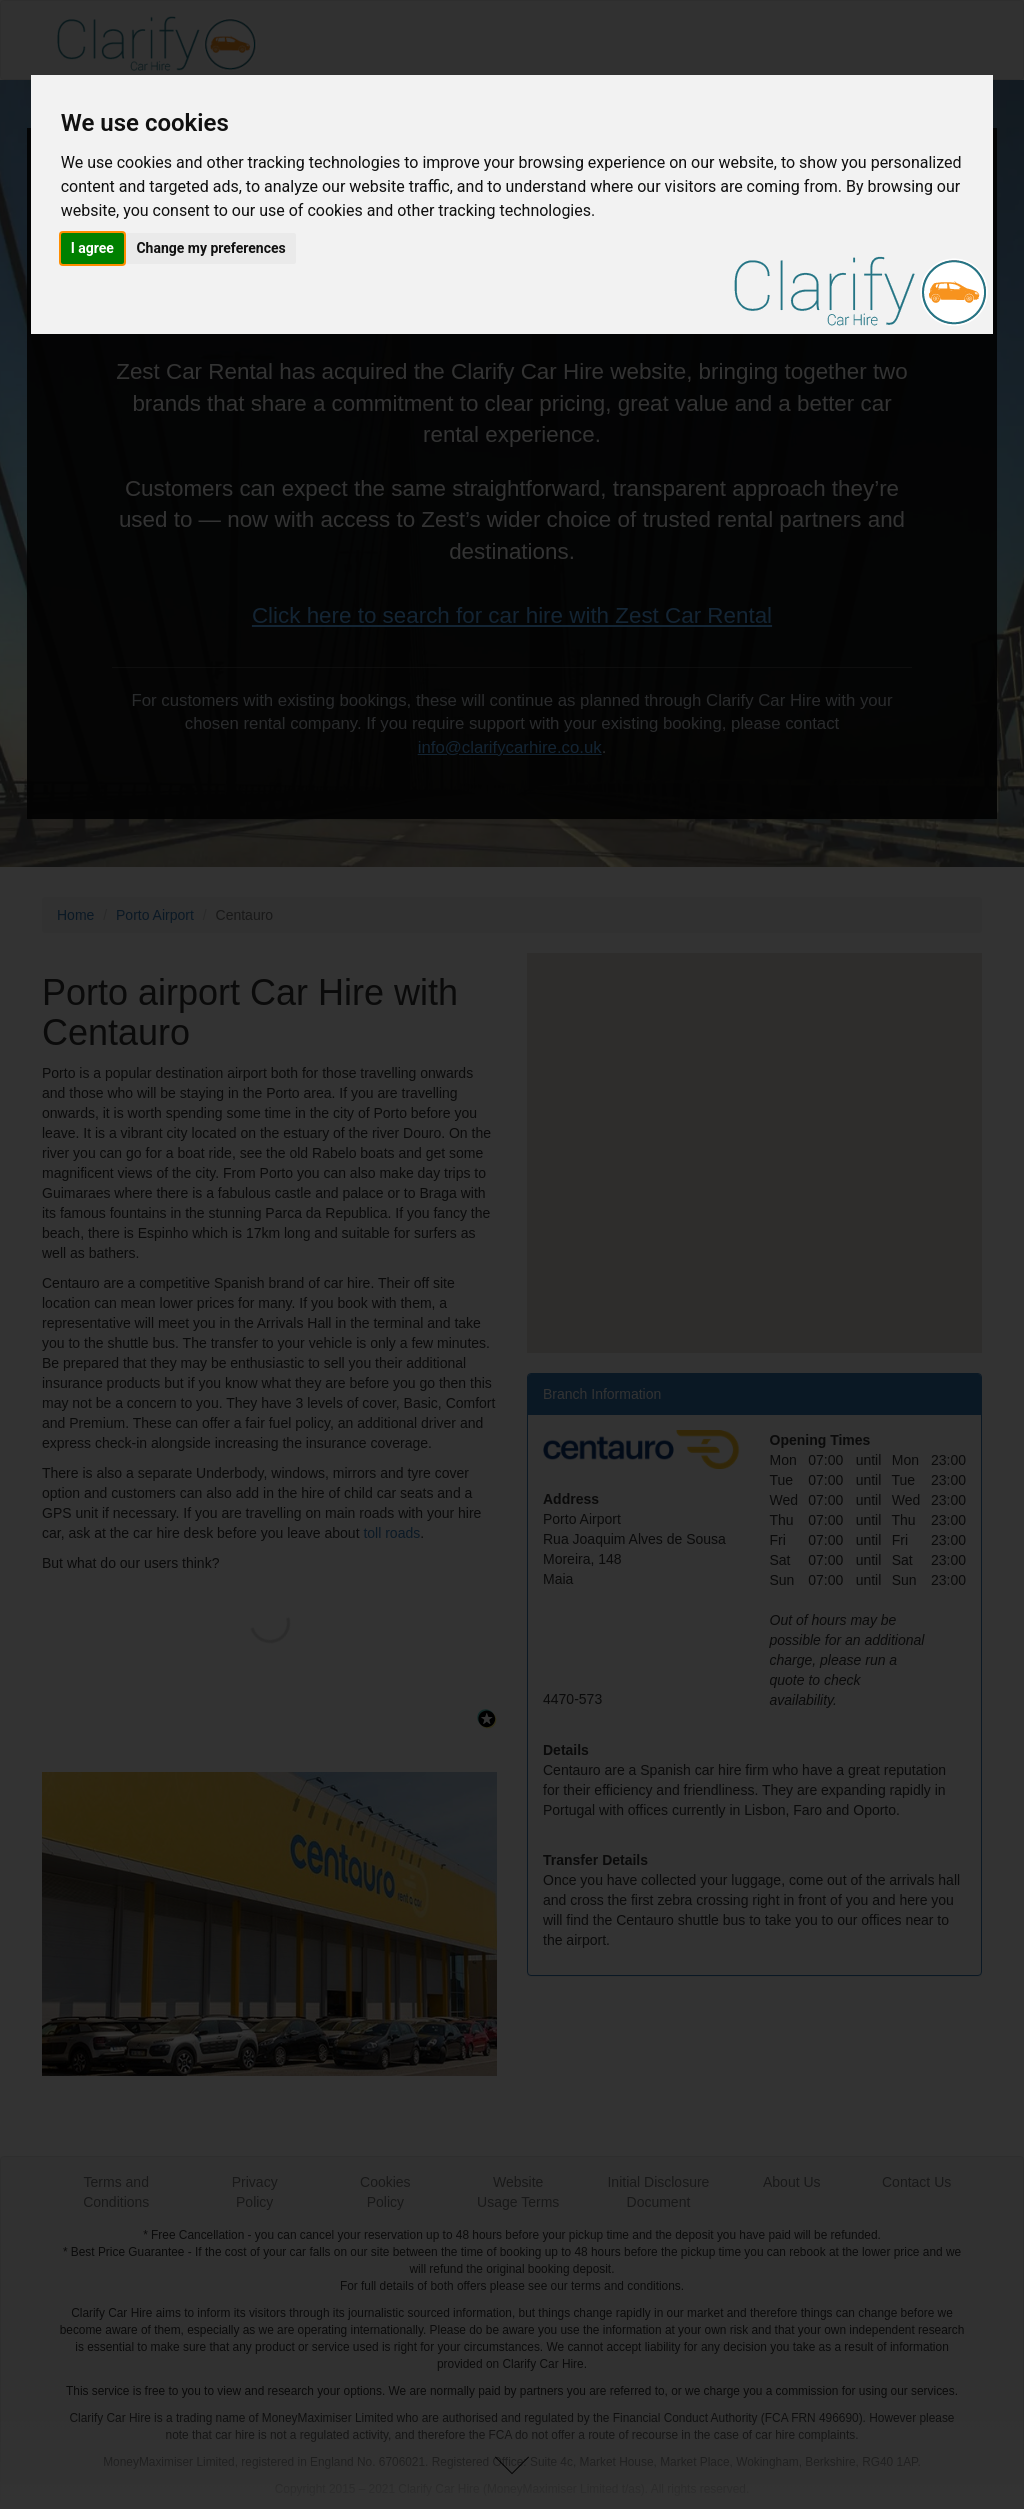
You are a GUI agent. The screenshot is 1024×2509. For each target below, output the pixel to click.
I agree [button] (92, 248)
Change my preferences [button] (210, 248)
